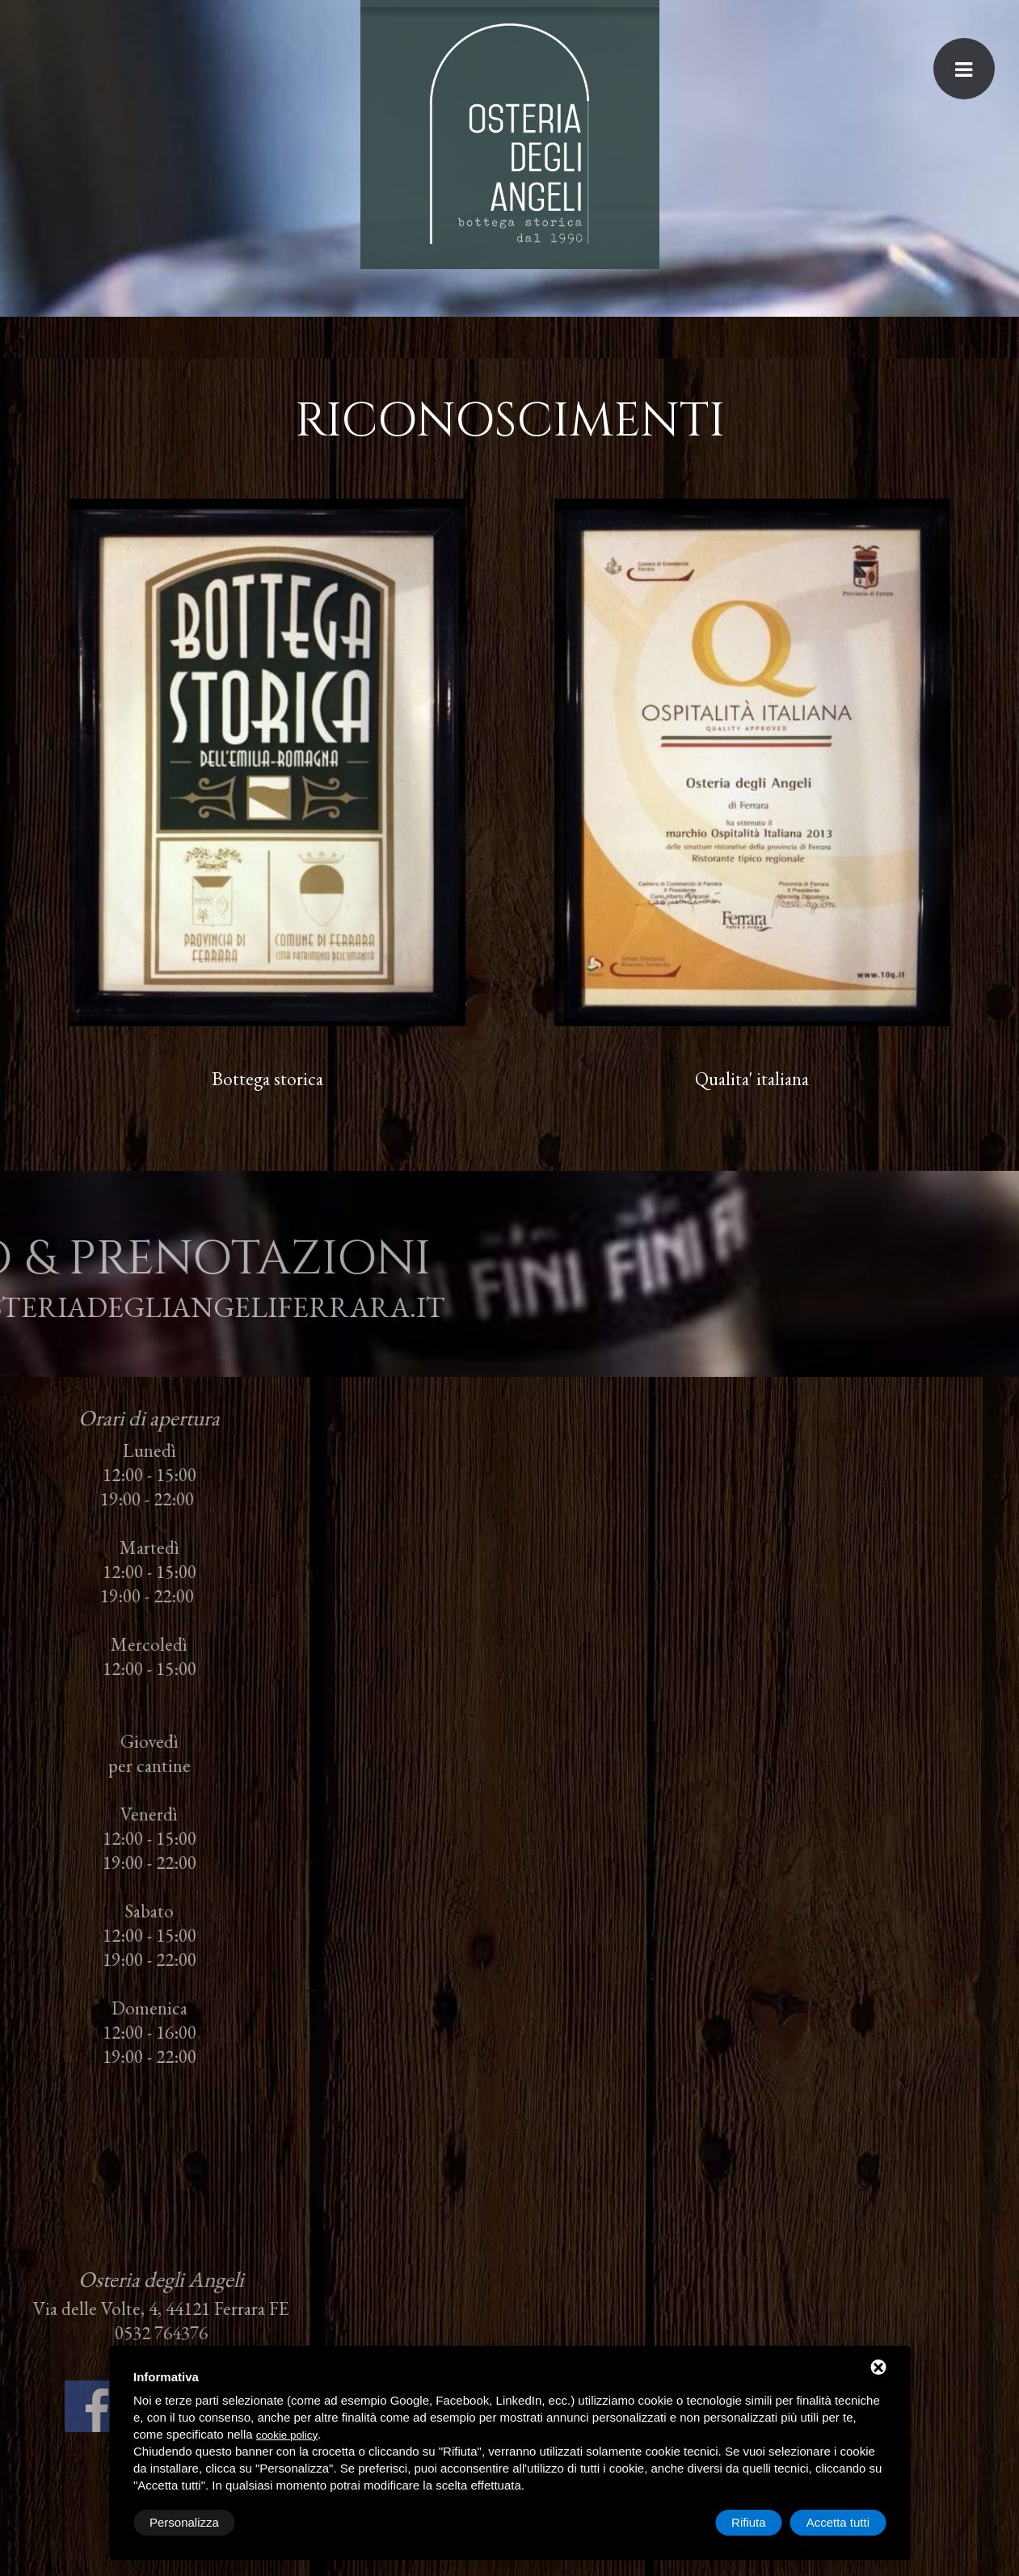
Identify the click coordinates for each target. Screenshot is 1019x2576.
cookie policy (287, 2435)
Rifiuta (748, 2522)
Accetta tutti (838, 2522)
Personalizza (184, 2522)
